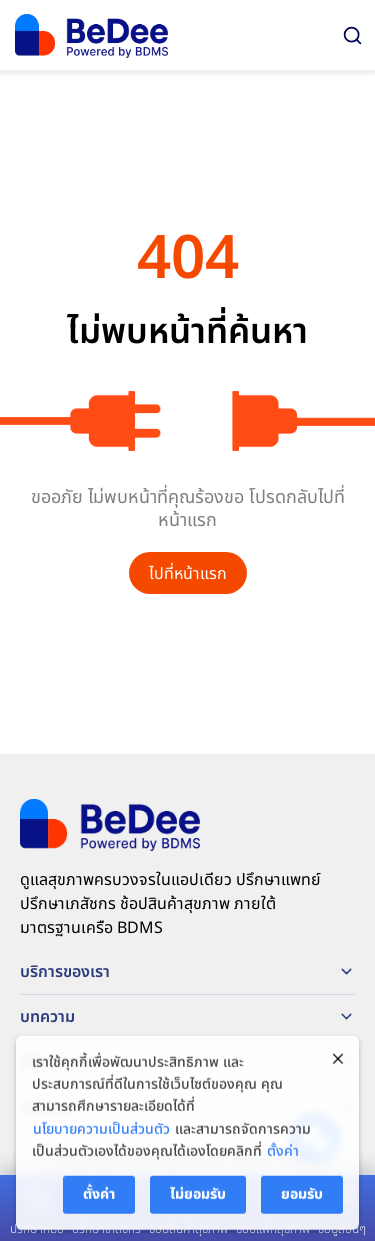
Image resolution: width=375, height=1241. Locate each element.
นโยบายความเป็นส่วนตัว (101, 1135)
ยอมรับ (302, 1200)
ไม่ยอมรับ (198, 1200)
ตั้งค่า (283, 1158)
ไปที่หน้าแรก (188, 574)
